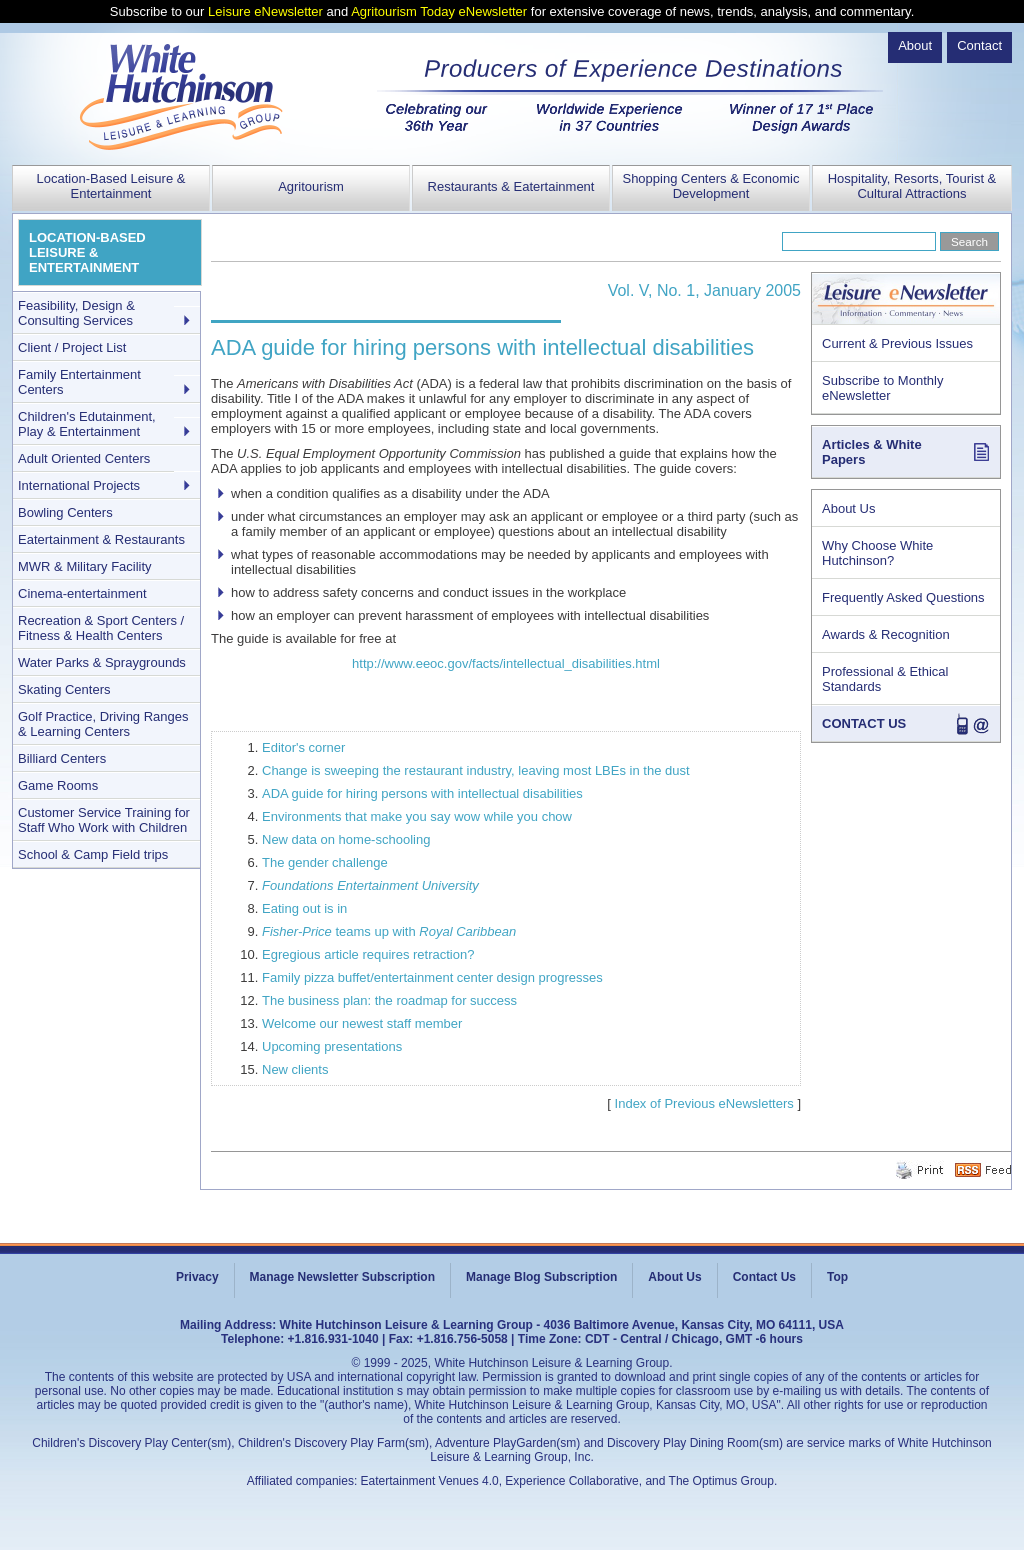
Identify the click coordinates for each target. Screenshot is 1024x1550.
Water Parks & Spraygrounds (102, 662)
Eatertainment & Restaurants (101, 539)
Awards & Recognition (886, 634)
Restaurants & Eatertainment (511, 186)
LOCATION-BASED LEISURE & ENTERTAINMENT (87, 252)
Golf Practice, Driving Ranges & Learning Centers (103, 724)
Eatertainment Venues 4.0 (430, 1481)
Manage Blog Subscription (541, 1277)
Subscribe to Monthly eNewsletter (882, 388)
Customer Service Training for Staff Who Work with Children (104, 820)
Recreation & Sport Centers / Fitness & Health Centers (101, 628)
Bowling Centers (65, 512)
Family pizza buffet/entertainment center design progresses (432, 977)
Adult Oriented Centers (84, 458)
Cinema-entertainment (82, 593)
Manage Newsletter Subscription (342, 1277)
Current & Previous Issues (897, 343)
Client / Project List (72, 347)
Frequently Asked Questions (903, 597)
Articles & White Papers (872, 452)
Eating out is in (304, 908)
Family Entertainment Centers (79, 382)
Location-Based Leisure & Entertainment (111, 186)
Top (837, 1277)
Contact (979, 45)
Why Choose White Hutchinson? (877, 553)
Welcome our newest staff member (362, 1023)
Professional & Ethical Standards (885, 679)
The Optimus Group (721, 1481)
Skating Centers (64, 689)
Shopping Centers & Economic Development (710, 186)
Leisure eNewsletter (265, 11)
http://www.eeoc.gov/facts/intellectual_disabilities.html (506, 663)
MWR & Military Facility (85, 566)
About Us (848, 508)
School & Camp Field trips (93, 854)
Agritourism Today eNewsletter (439, 11)
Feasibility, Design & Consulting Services (76, 313)
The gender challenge (325, 862)
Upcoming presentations (332, 1046)
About (915, 45)
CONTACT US (864, 723)
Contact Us (764, 1277)
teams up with (389, 931)
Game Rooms (58, 785)
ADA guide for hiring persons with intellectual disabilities (422, 793)
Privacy (197, 1277)
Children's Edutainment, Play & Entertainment (87, 424)
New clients (295, 1069)
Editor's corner (303, 747)
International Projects (79, 485)
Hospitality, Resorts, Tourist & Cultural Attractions (912, 186)
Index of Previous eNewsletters (704, 1103)
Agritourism (311, 186)
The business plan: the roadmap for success (389, 1000)
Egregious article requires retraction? (368, 954)
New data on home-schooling (346, 839)
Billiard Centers (62, 758)
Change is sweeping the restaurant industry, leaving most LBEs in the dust (476, 770)
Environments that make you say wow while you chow (417, 816)
